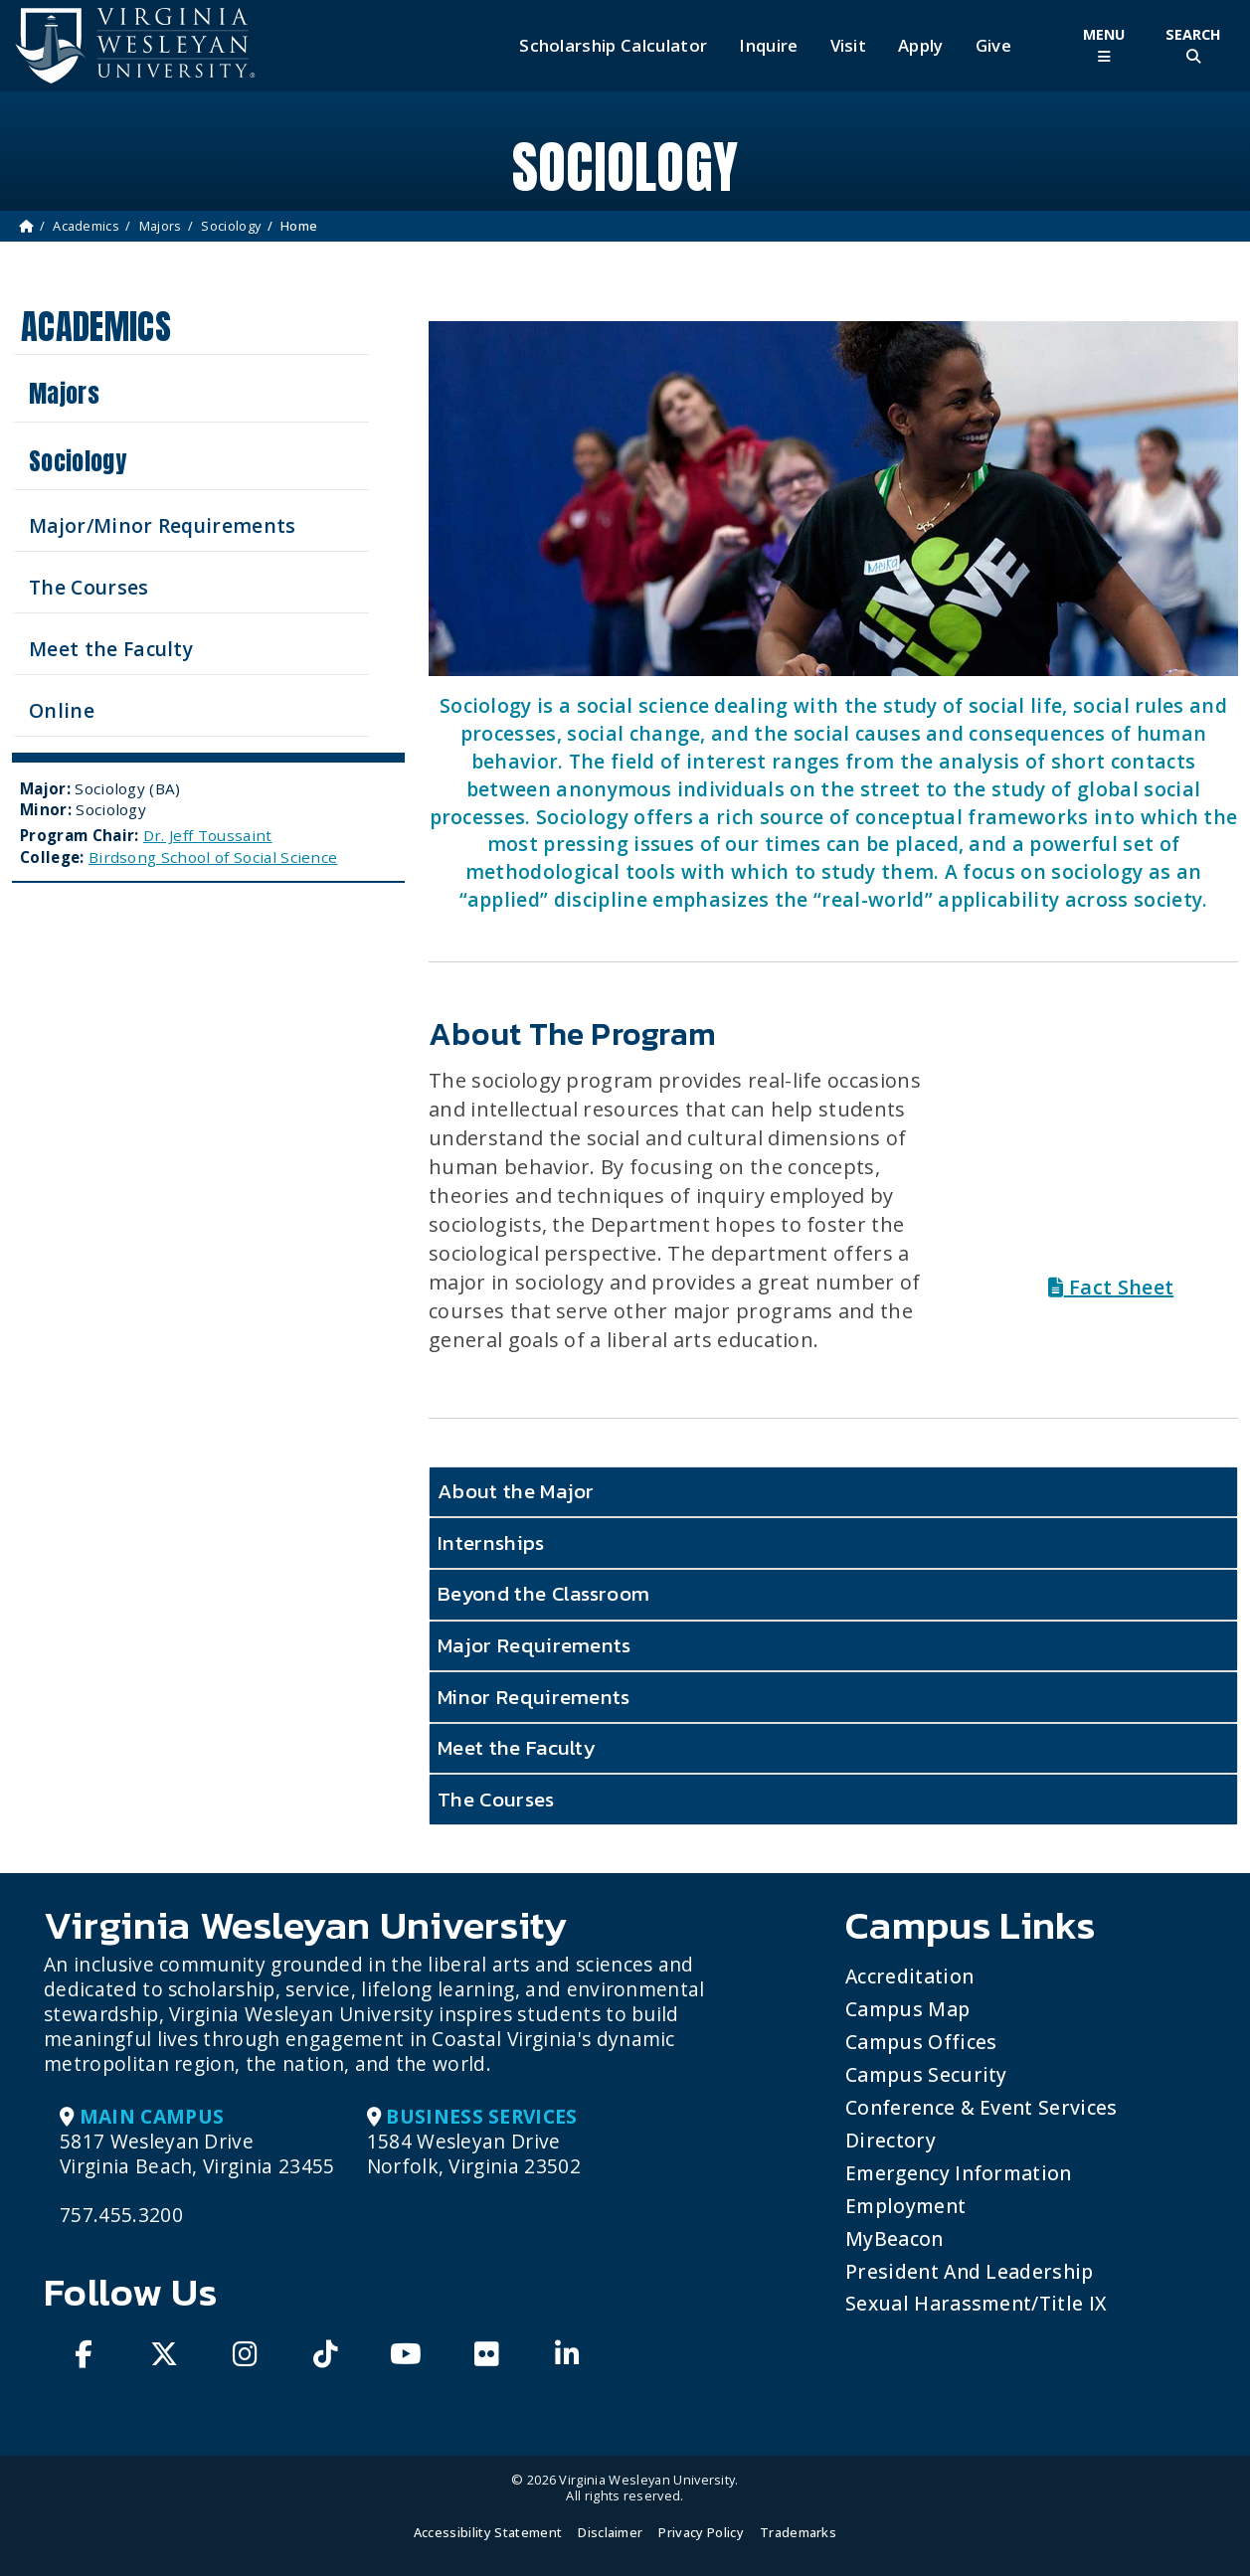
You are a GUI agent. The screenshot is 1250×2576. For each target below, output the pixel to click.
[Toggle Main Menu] (1104, 45)
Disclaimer (610, 2532)
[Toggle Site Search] (1193, 45)
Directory (890, 2140)
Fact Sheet (1110, 1287)
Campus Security (926, 2074)
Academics (86, 226)
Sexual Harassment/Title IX (976, 2303)
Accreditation (909, 1976)
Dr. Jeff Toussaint (207, 835)
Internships (491, 1542)
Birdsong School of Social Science (213, 857)
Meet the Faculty (111, 648)
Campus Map (907, 2008)
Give (993, 46)
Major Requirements (534, 1645)
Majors (160, 226)
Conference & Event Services (981, 2107)
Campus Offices (920, 2041)
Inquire (768, 46)
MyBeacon (894, 2238)
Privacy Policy (700, 2532)
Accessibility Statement (488, 2532)
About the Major (516, 1490)
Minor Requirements (534, 1696)
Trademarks (798, 2532)
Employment (905, 2205)
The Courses (89, 587)
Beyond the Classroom (543, 1593)
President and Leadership (969, 2271)
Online (61, 710)
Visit (848, 46)
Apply (921, 46)
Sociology (231, 226)
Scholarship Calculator (613, 46)
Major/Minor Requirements (162, 525)
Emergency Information (958, 2172)
